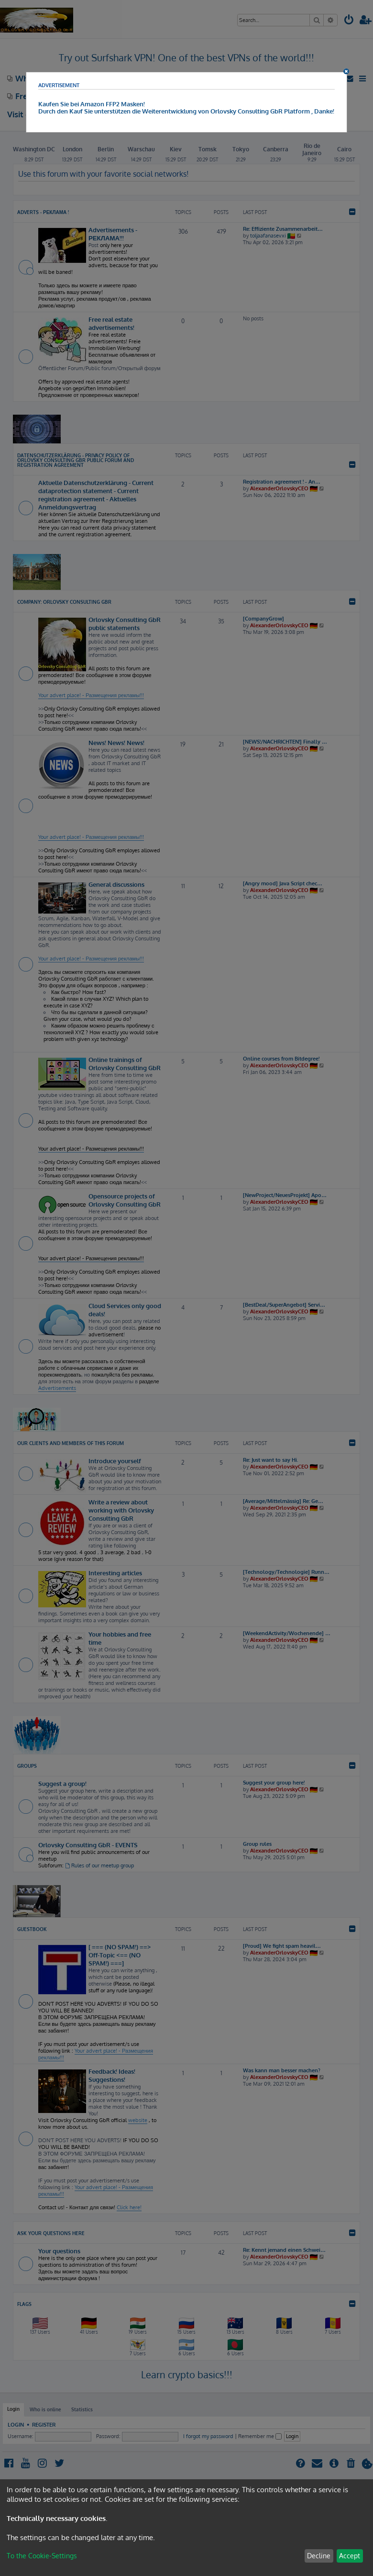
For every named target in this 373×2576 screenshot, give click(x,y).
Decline (318, 2556)
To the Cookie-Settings (42, 2556)
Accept (349, 2556)
